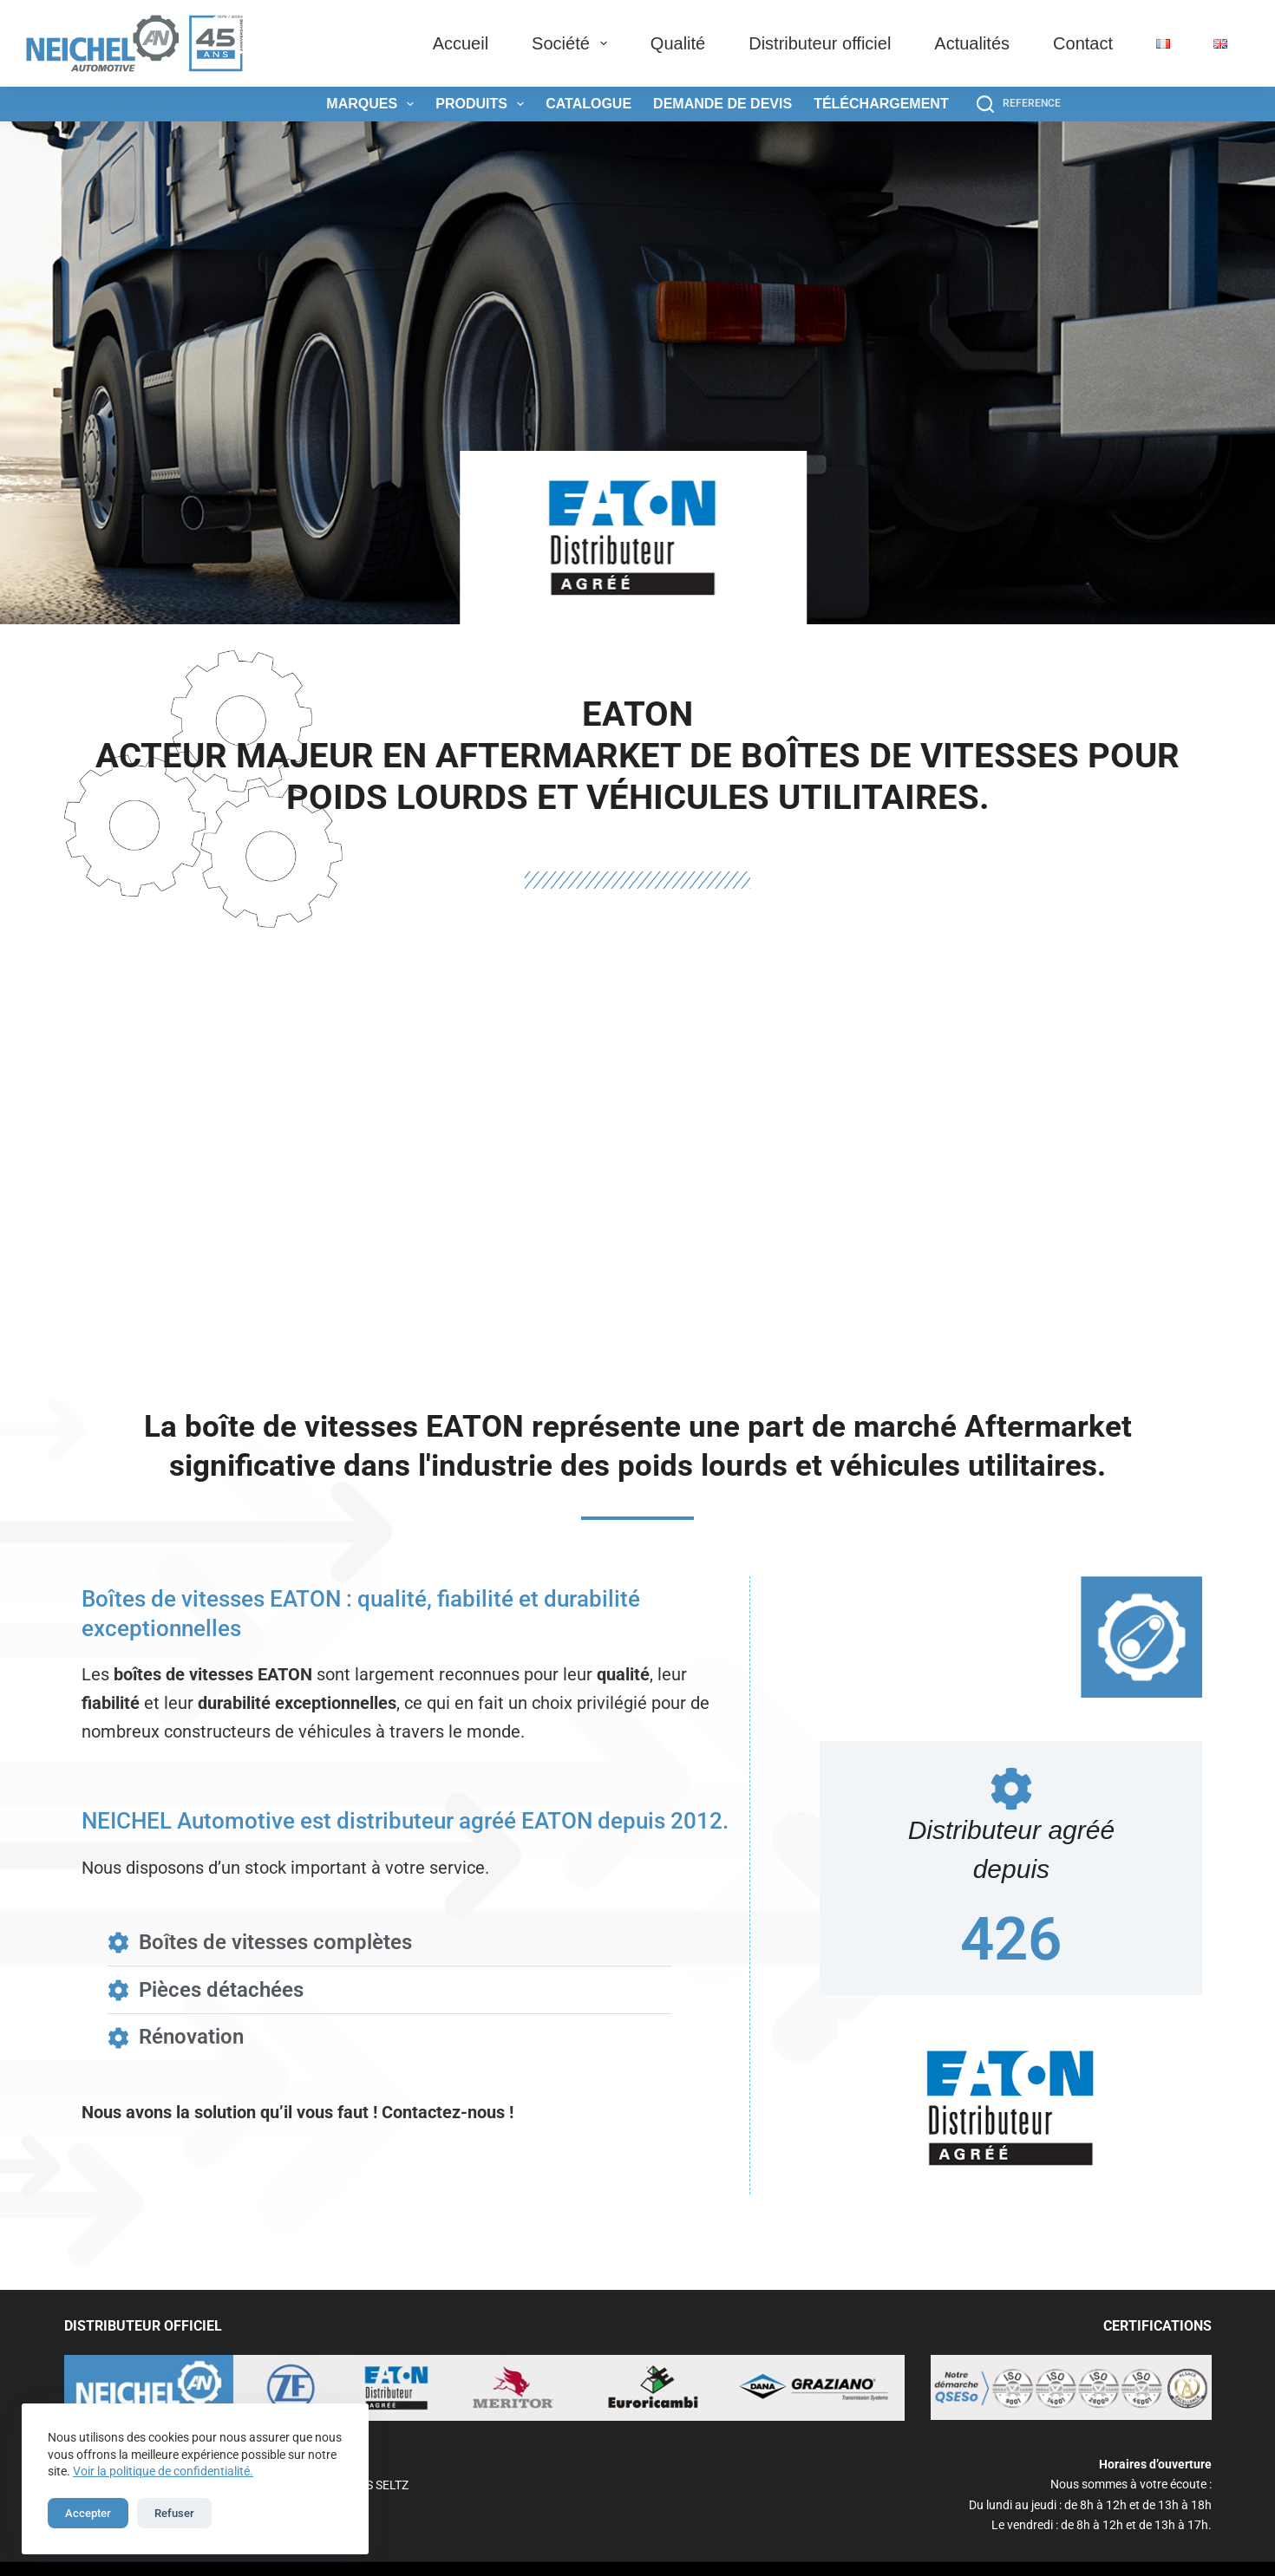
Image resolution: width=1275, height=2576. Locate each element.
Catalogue (588, 103)
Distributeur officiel (820, 43)
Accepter (88, 2513)
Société (573, 43)
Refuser (174, 2513)
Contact (1083, 43)
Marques (373, 104)
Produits (483, 104)
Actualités (972, 43)
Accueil (460, 43)
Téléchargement (881, 103)
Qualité (678, 43)
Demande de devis (722, 103)
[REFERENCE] (1019, 104)
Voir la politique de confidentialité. (163, 2471)
